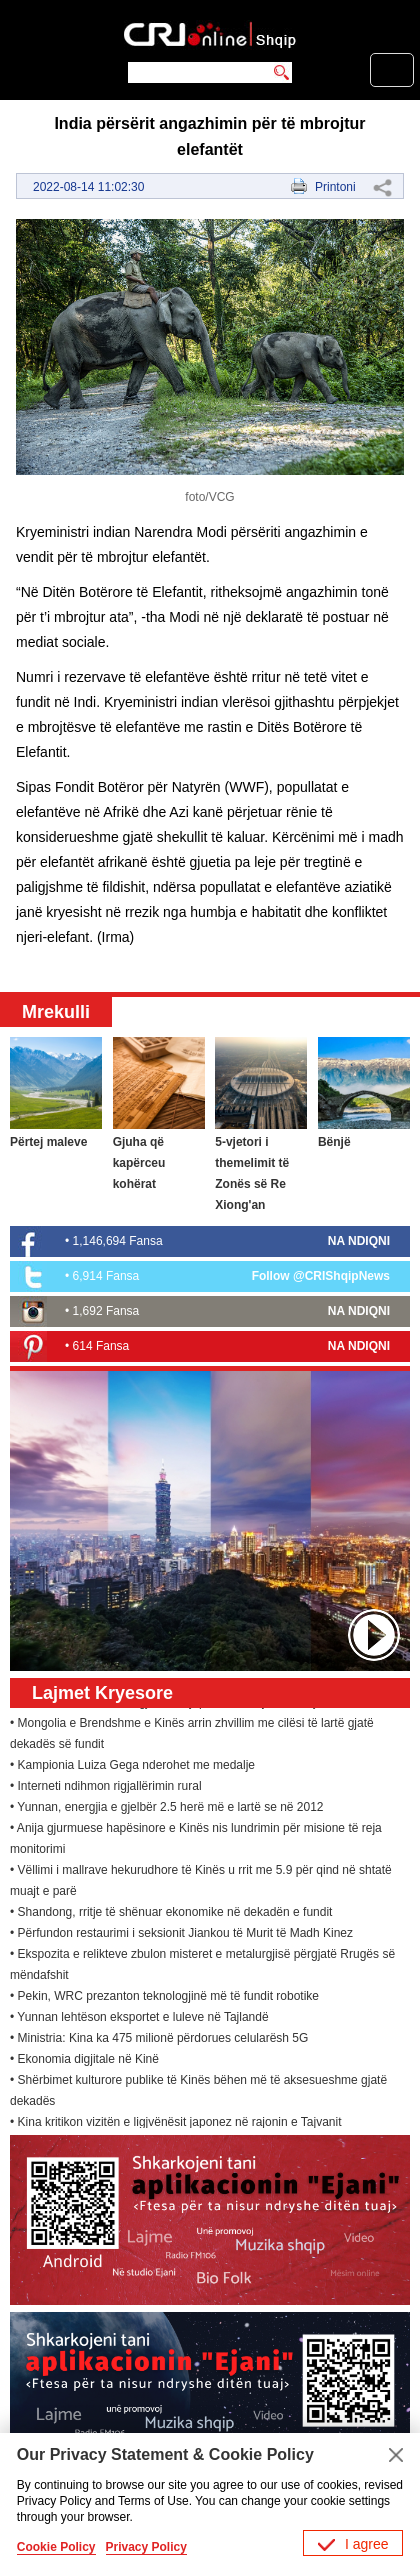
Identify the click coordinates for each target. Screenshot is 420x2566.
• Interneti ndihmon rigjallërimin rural (106, 1789)
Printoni (335, 187)
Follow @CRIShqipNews (321, 1276)
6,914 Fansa (106, 1276)
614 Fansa (101, 1346)
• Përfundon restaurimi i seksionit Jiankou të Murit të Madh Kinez (181, 1936)
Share (382, 187)
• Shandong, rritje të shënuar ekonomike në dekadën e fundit (171, 1915)
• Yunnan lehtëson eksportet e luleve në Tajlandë (139, 2020)
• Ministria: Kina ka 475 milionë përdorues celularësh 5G (159, 2041)
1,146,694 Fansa (118, 1241)
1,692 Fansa (106, 1311)
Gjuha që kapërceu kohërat (139, 1163)
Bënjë (334, 1142)
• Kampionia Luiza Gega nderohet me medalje (132, 1768)
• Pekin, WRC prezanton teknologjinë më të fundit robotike (164, 1999)
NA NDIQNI (359, 1241)
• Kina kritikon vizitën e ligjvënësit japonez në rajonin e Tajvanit (176, 2125)
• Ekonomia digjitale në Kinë (84, 2062)
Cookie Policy (56, 2547)
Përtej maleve (48, 1142)
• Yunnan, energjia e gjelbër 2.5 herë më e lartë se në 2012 (167, 1810)
